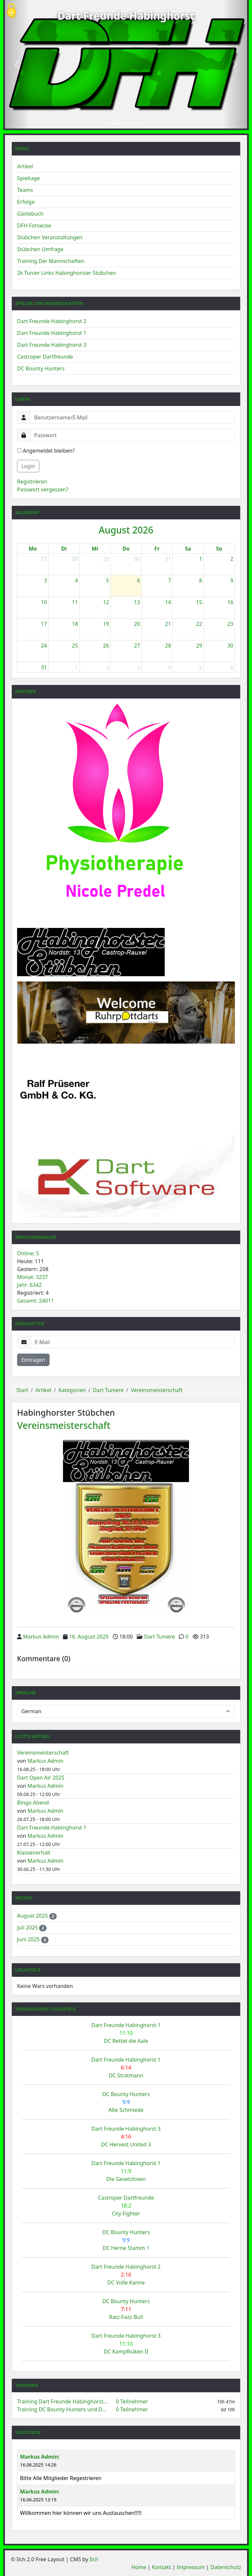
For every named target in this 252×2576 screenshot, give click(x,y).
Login (28, 466)
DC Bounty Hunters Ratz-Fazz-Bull (126, 2309)
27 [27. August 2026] (137, 645)
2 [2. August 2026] (231, 558)
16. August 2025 (89, 1636)
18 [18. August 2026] (75, 623)
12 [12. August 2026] (106, 602)
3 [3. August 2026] (45, 580)
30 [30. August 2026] (230, 645)
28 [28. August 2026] (168, 645)
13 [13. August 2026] (137, 602)
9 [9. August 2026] (231, 580)
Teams (25, 190)
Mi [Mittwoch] (95, 548)
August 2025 (33, 1915)
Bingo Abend (33, 1802)
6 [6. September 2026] (231, 667)
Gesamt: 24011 (35, 1300)
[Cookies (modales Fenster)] (11, 11)
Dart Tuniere (108, 1390)
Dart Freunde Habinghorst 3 (51, 344)
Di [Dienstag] (64, 548)
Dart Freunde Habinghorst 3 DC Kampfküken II (125, 2343)
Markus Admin (41, 1636)
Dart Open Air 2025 (40, 1777)
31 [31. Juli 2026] (168, 558)
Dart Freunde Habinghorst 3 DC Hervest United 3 (125, 2136)
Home (138, 2567)
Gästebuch (30, 213)
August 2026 (126, 530)
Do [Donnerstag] (126, 548)
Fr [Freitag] (157, 548)
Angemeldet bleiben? (46, 450)
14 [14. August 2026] (168, 602)
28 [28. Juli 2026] (75, 558)
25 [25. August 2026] (75, 645)
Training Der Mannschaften (50, 261)
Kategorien (72, 1390)
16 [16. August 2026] (230, 602)
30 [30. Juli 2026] (137, 558)
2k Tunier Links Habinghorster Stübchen (66, 272)
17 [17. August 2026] (44, 623)
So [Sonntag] (219, 548)
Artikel (25, 166)
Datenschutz (225, 2567)
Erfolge (26, 201)
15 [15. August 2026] (199, 602)
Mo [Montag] (33, 548)
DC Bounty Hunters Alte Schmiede (126, 2102)
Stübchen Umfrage (40, 249)
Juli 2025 (28, 1927)
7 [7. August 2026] (169, 580)
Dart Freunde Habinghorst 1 (51, 333)
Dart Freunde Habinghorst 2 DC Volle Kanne (125, 2274)
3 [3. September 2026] (138, 667)
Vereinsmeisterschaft (157, 1390)
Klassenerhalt (34, 1852)
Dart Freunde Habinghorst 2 (51, 321)
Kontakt (161, 2567)
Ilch (94, 2559)
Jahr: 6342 (29, 1284)
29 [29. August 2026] (199, 645)
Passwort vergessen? (42, 489)
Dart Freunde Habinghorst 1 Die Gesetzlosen (125, 2171)
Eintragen (33, 1359)
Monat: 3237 (32, 1277)
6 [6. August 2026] (138, 580)
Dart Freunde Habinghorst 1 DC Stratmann (125, 2067)
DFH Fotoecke (34, 225)
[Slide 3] (138, 123)
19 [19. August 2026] (106, 623)
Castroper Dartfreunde (45, 356)
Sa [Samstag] (188, 548)
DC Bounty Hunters (41, 368)
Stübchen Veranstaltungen (49, 237)
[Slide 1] (114, 123)
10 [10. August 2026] (44, 602)
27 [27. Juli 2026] (44, 558)
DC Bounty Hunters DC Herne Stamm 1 (126, 2240)
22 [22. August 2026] (199, 623)
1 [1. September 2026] (76, 667)
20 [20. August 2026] (137, 623)
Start (22, 1390)
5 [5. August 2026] (107, 580)
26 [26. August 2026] (106, 645)
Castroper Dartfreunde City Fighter (126, 2205)
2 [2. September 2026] (107, 667)
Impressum (191, 2567)
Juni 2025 (29, 1939)
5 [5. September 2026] (200, 667)
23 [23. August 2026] (230, 623)
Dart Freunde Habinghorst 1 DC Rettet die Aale (125, 2032)
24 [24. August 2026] (44, 645)
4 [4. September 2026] (169, 667)
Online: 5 (28, 1253)
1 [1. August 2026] (200, 558)
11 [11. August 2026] (75, 602)
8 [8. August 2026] (200, 580)
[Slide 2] (126, 123)
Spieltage (28, 178)
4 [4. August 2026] (76, 580)
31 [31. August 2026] (44, 667)
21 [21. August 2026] (168, 623)
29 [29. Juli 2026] (106, 558)
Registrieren (32, 481)
